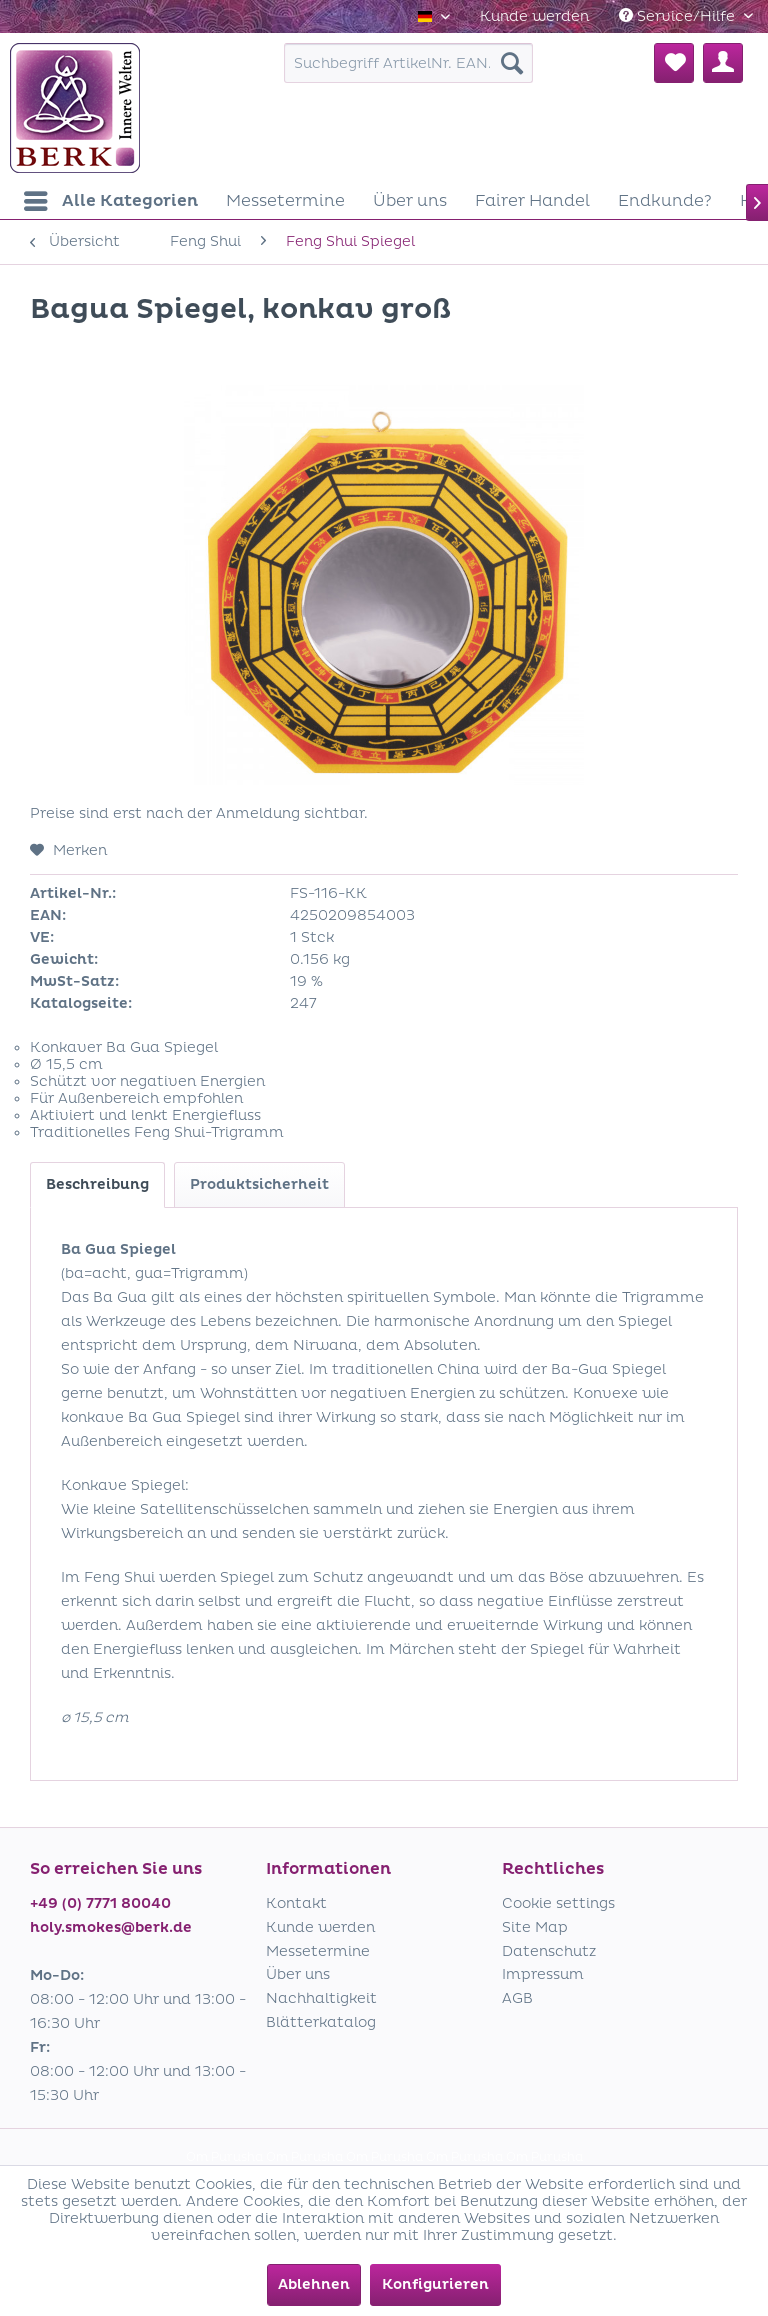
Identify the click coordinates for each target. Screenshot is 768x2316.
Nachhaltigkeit (321, 1998)
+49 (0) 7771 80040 (100, 1903)
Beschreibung (97, 1184)
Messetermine (318, 1951)
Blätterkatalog (321, 2022)
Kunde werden (534, 16)
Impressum (543, 1974)
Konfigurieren (435, 2284)
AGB (517, 1998)
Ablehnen (314, 2284)
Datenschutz (549, 1951)
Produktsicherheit (259, 1184)
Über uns (298, 1974)
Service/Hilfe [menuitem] (679, 16)
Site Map (535, 1927)
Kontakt (296, 1903)
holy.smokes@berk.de (111, 1927)
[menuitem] (534, 16)
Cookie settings (558, 1903)
